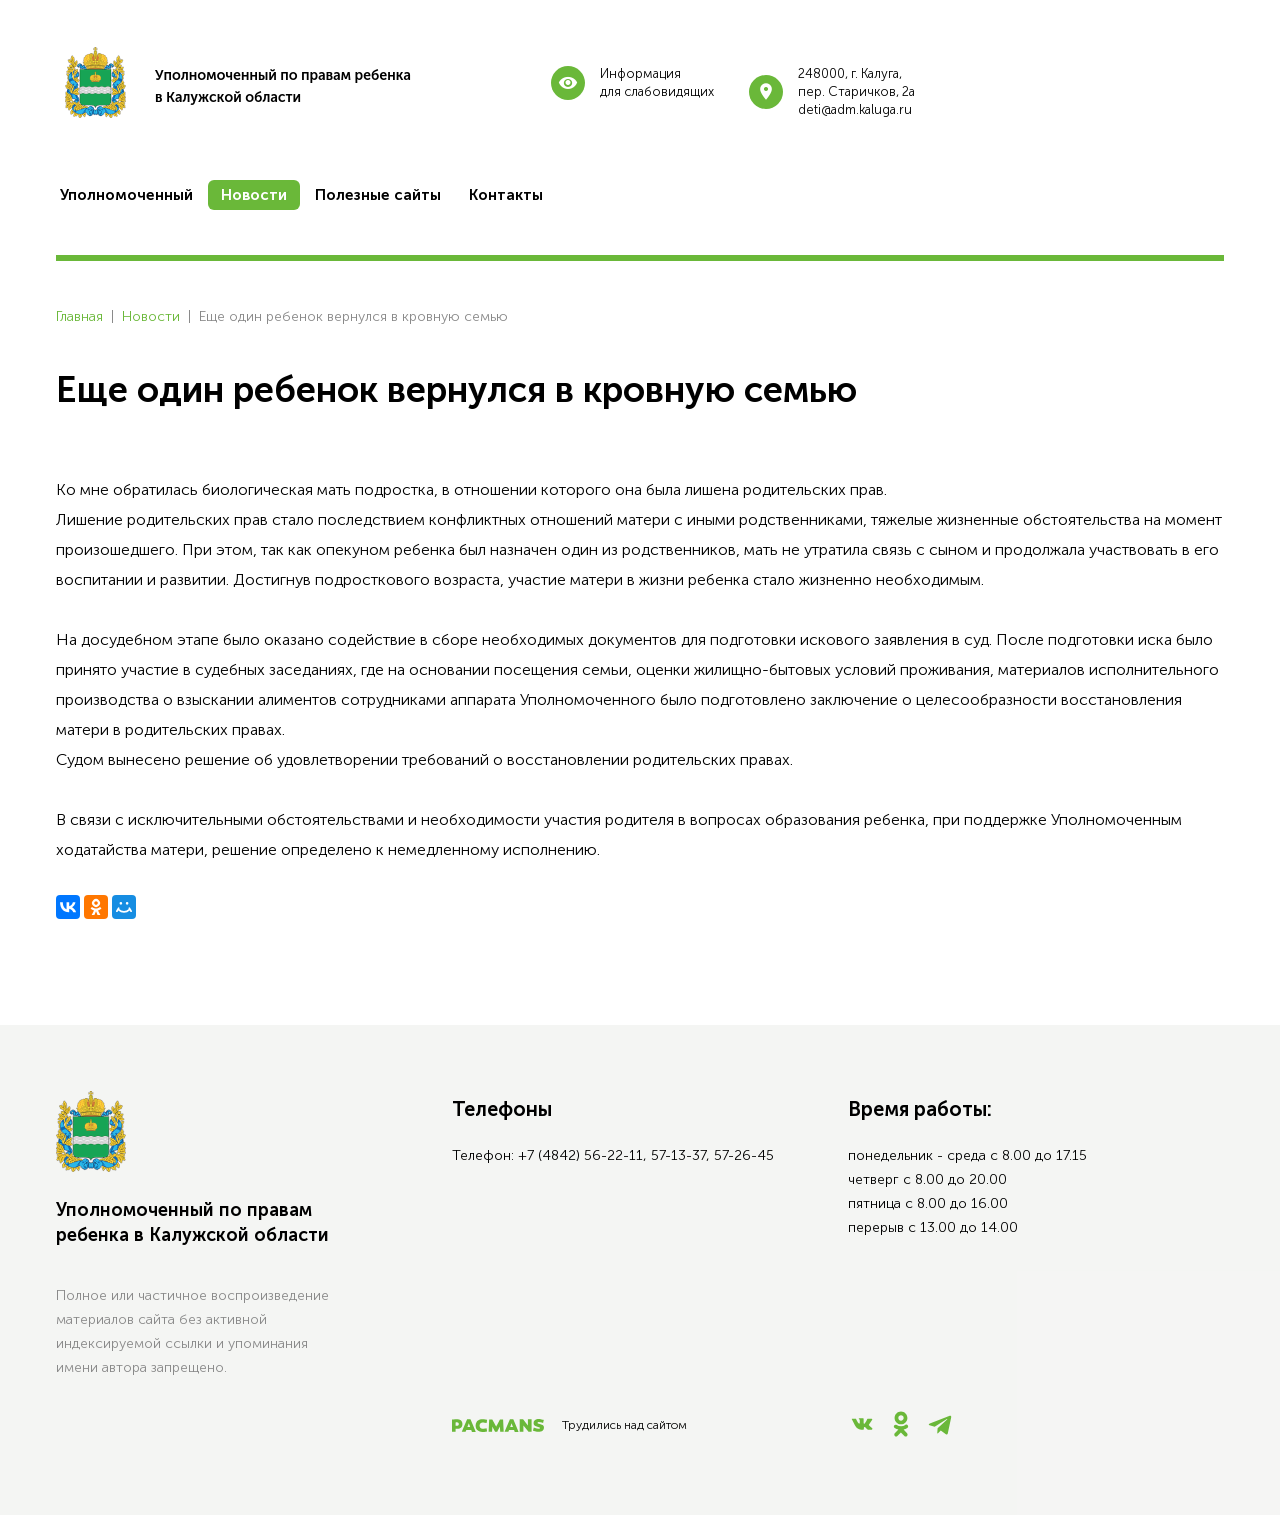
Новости (151, 316)
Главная (79, 316)
